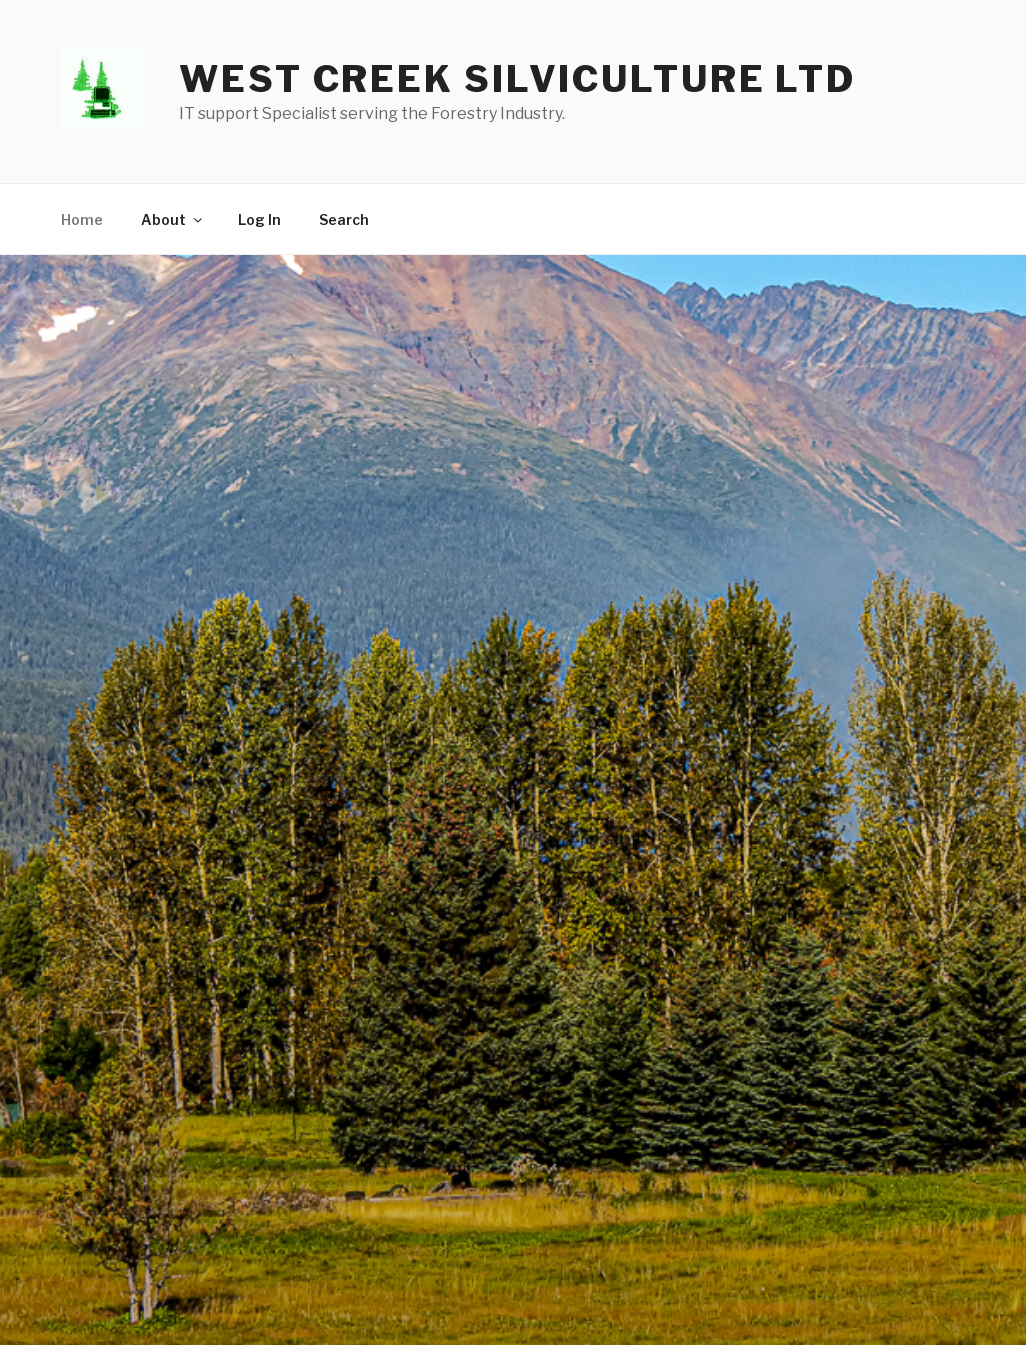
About (173, 219)
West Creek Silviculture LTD (517, 79)
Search (344, 219)
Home (82, 219)
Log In (259, 219)
